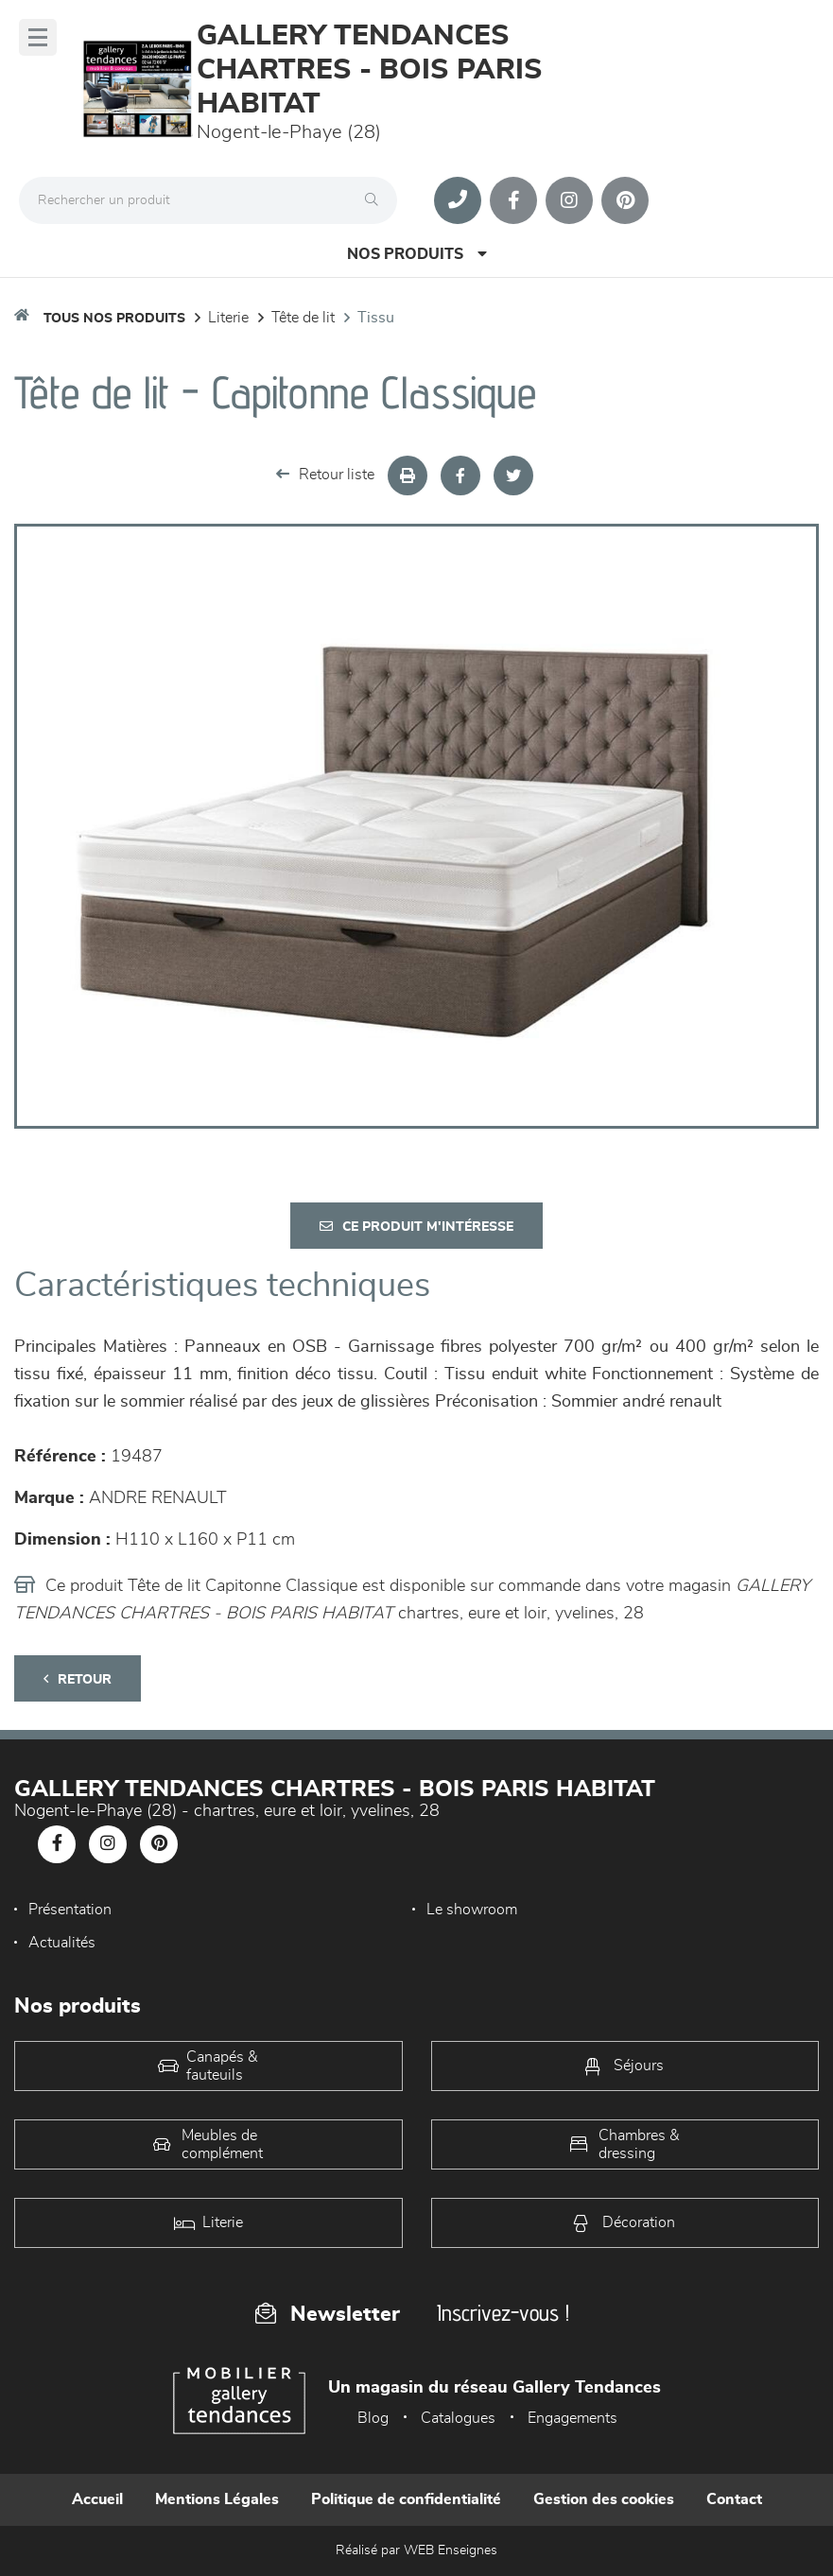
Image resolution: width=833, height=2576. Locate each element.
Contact (734, 2499)
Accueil (97, 2499)
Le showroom (471, 1909)
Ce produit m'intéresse (416, 1226)
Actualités (61, 1942)
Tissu (375, 317)
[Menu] (38, 37)
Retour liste (325, 474)
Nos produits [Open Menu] (417, 254)
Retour (77, 1679)
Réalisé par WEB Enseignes (416, 2550)
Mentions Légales (217, 2499)
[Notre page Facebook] (513, 200)
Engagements (572, 2418)
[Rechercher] (376, 200)
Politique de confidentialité (406, 2499)
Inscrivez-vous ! (503, 2312)
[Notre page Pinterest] (625, 200)
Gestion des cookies (603, 2499)
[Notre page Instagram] (569, 200)
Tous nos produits (114, 318)
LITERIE (228, 317)
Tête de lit (303, 317)
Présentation (70, 1909)
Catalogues (458, 2418)
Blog (373, 2418)
